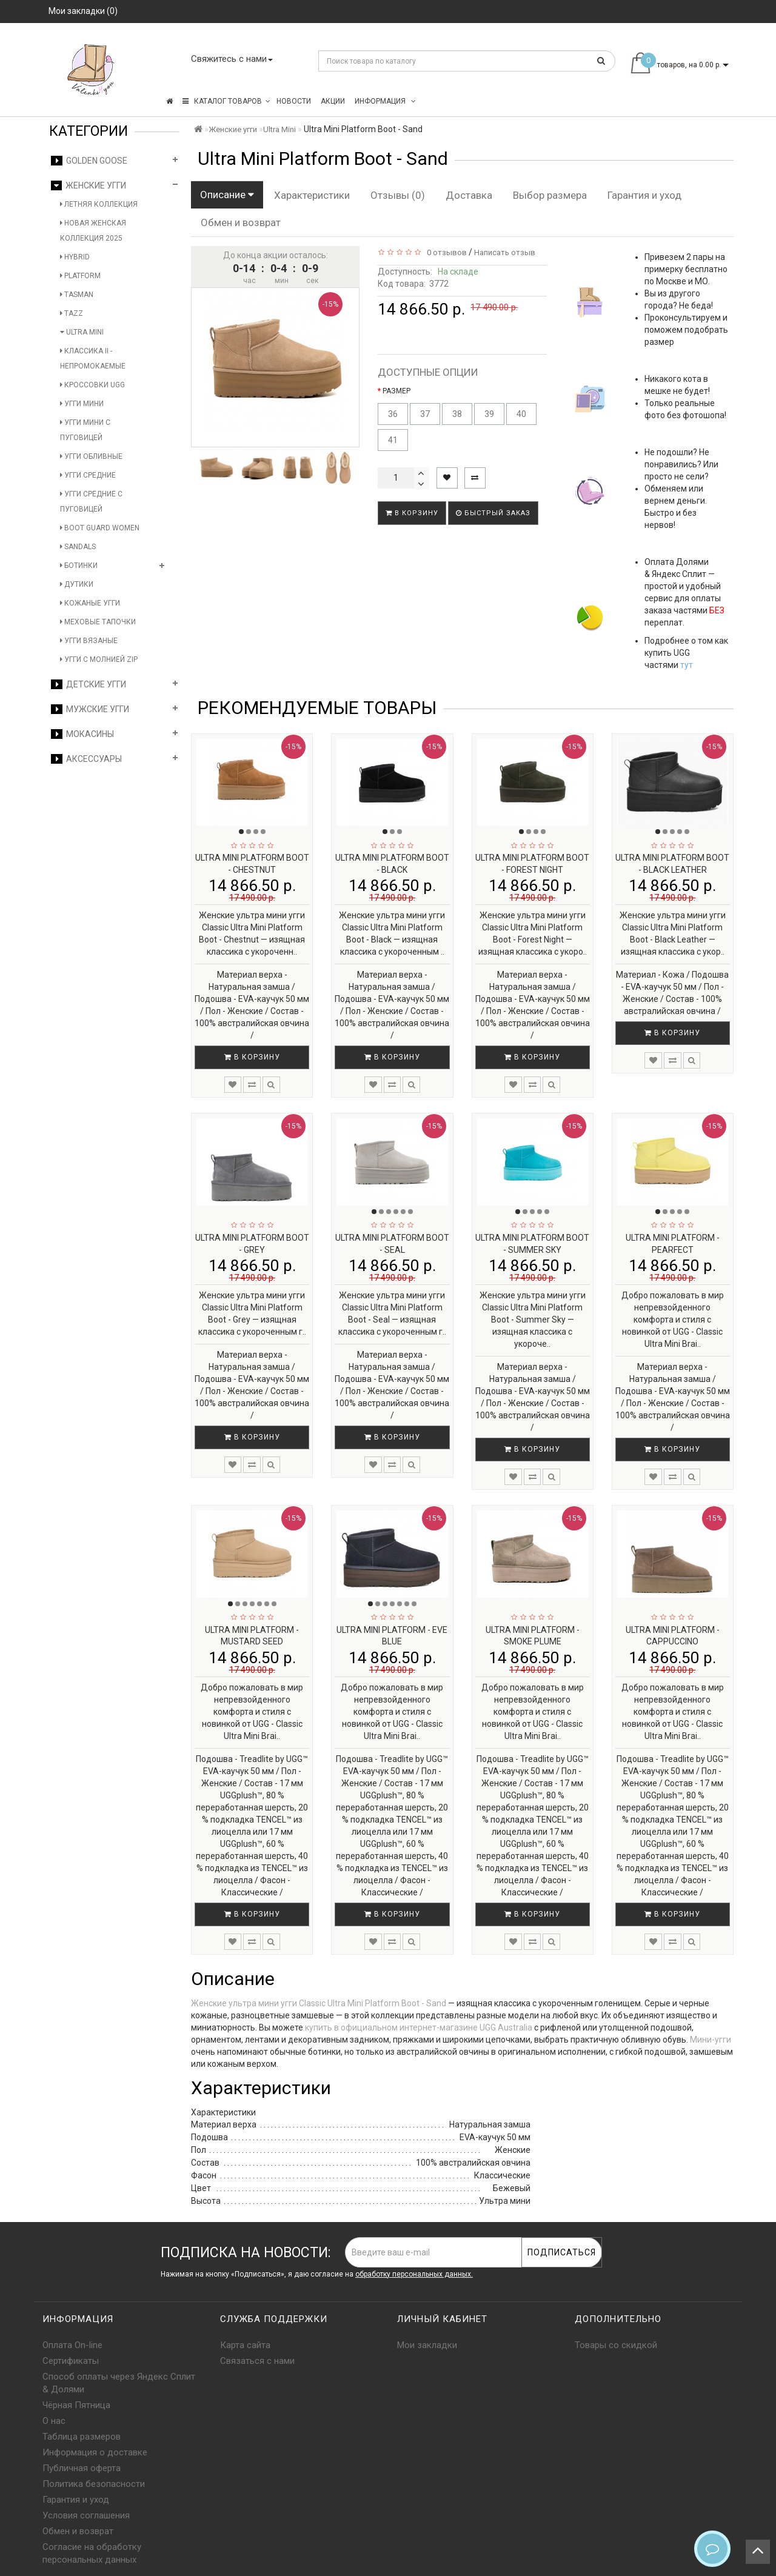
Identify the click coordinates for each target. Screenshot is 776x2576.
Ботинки (79, 565)
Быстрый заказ (493, 513)
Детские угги (88, 684)
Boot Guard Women (99, 528)
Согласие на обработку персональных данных (91, 2553)
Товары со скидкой (616, 2345)
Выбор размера (550, 195)
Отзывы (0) (397, 195)
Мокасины (82, 734)
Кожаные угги (90, 603)
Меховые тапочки (98, 622)
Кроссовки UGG (92, 385)
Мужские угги (90, 709)
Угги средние (88, 475)
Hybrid (75, 257)
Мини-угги (710, 2039)
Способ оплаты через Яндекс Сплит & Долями (118, 2383)
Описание (227, 195)
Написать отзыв (504, 252)
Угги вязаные (89, 640)
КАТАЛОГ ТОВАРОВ (226, 101)
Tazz (71, 313)
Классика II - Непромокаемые (92, 358)
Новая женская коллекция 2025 (93, 230)
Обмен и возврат (241, 222)
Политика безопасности (93, 2483)
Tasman (76, 294)
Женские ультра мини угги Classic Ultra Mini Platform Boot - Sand (318, 2003)
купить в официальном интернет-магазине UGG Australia (418, 2027)
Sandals (78, 546)
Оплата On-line (72, 2345)
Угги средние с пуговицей (91, 501)
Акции (333, 101)
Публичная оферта (81, 2468)
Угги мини (82, 403)
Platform (80, 276)
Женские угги (88, 185)
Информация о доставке (94, 2452)
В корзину (412, 513)
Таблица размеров (81, 2436)
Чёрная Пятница (76, 2405)
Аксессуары (86, 759)
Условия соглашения (86, 2515)
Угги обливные (91, 456)
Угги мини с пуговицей (85, 430)
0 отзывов (445, 252)
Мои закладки (427, 2345)
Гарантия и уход (644, 195)
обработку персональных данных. (414, 2274)
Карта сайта (245, 2345)
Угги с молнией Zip (99, 659)
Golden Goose (89, 160)
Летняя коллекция (99, 204)
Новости (293, 101)
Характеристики (312, 195)
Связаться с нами (257, 2360)
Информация (385, 101)
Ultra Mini (82, 332)
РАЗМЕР (396, 391)
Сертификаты (70, 2360)
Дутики (76, 584)
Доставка (469, 195)
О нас (53, 2420)
